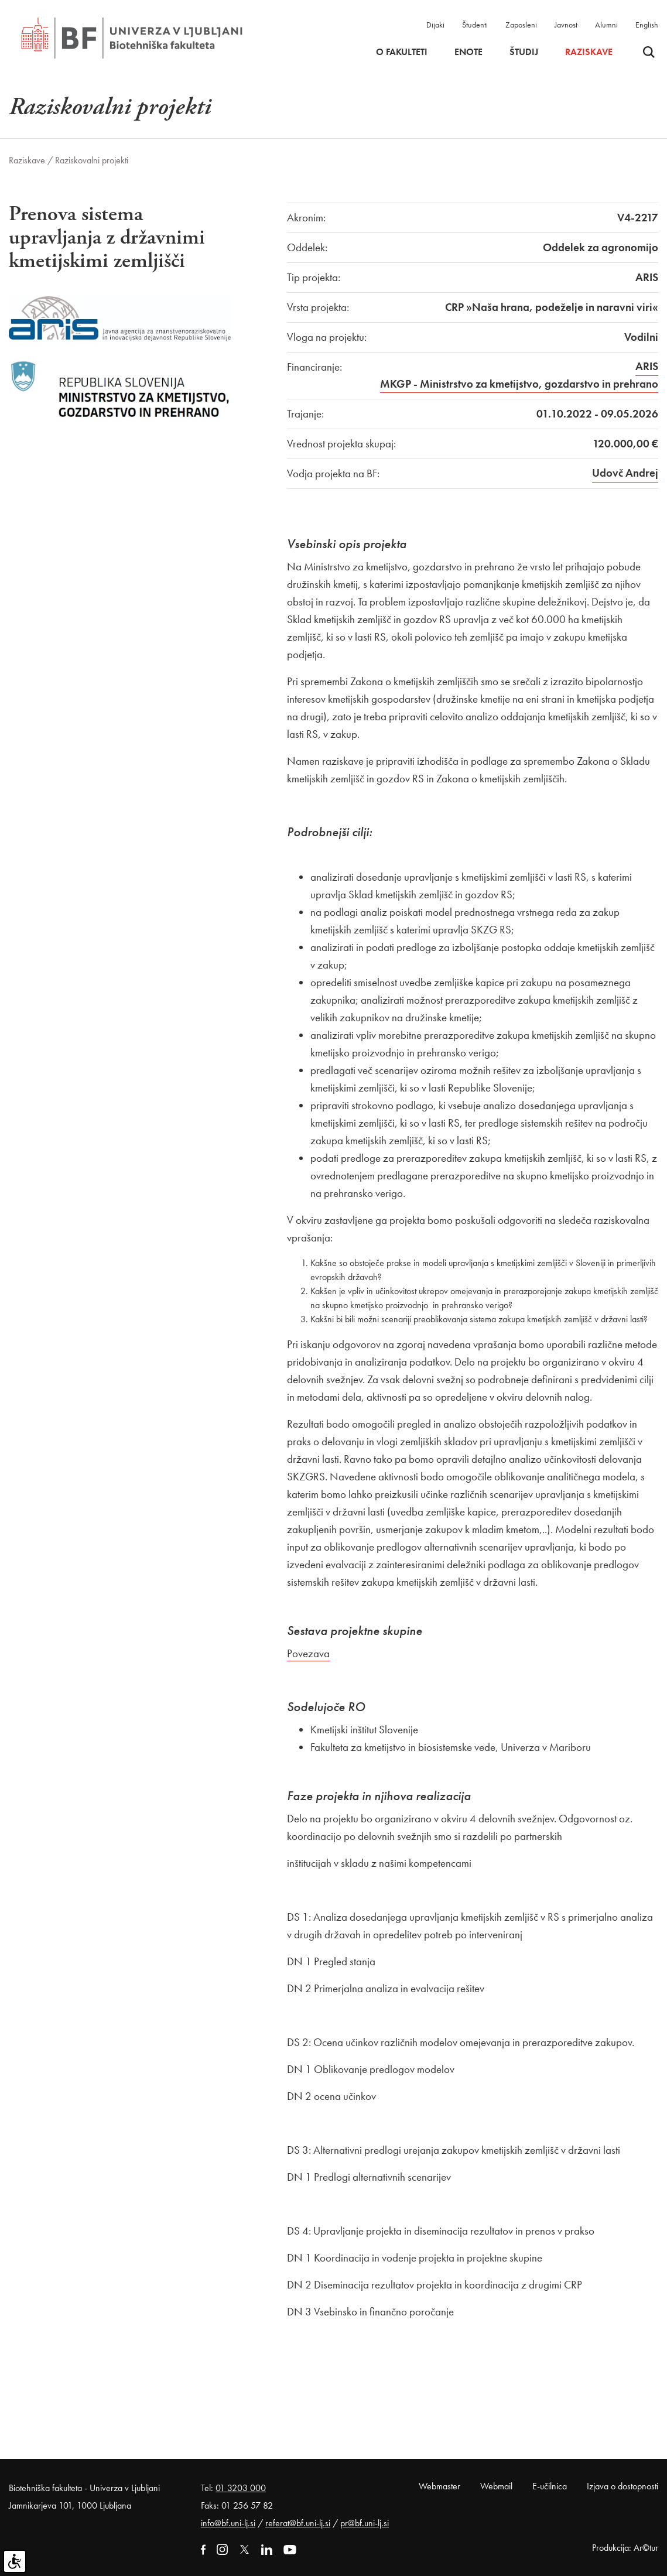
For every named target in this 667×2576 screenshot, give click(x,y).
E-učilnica (549, 2486)
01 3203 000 (241, 2488)
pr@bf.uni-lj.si (364, 2523)
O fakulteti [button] (401, 52)
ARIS (646, 366)
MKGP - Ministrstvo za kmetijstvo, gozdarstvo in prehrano (519, 384)
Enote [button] (468, 52)
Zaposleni (521, 24)
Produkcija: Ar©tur (625, 2547)
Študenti (475, 24)
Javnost (566, 24)
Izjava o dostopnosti (622, 2486)
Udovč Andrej (625, 473)
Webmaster (439, 2486)
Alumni (606, 24)
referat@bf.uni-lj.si (297, 2523)
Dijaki (435, 24)
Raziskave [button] (589, 52)
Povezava (308, 1653)
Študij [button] (523, 52)
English (646, 24)
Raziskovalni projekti (91, 160)
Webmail (496, 2486)
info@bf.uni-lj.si (228, 2523)
